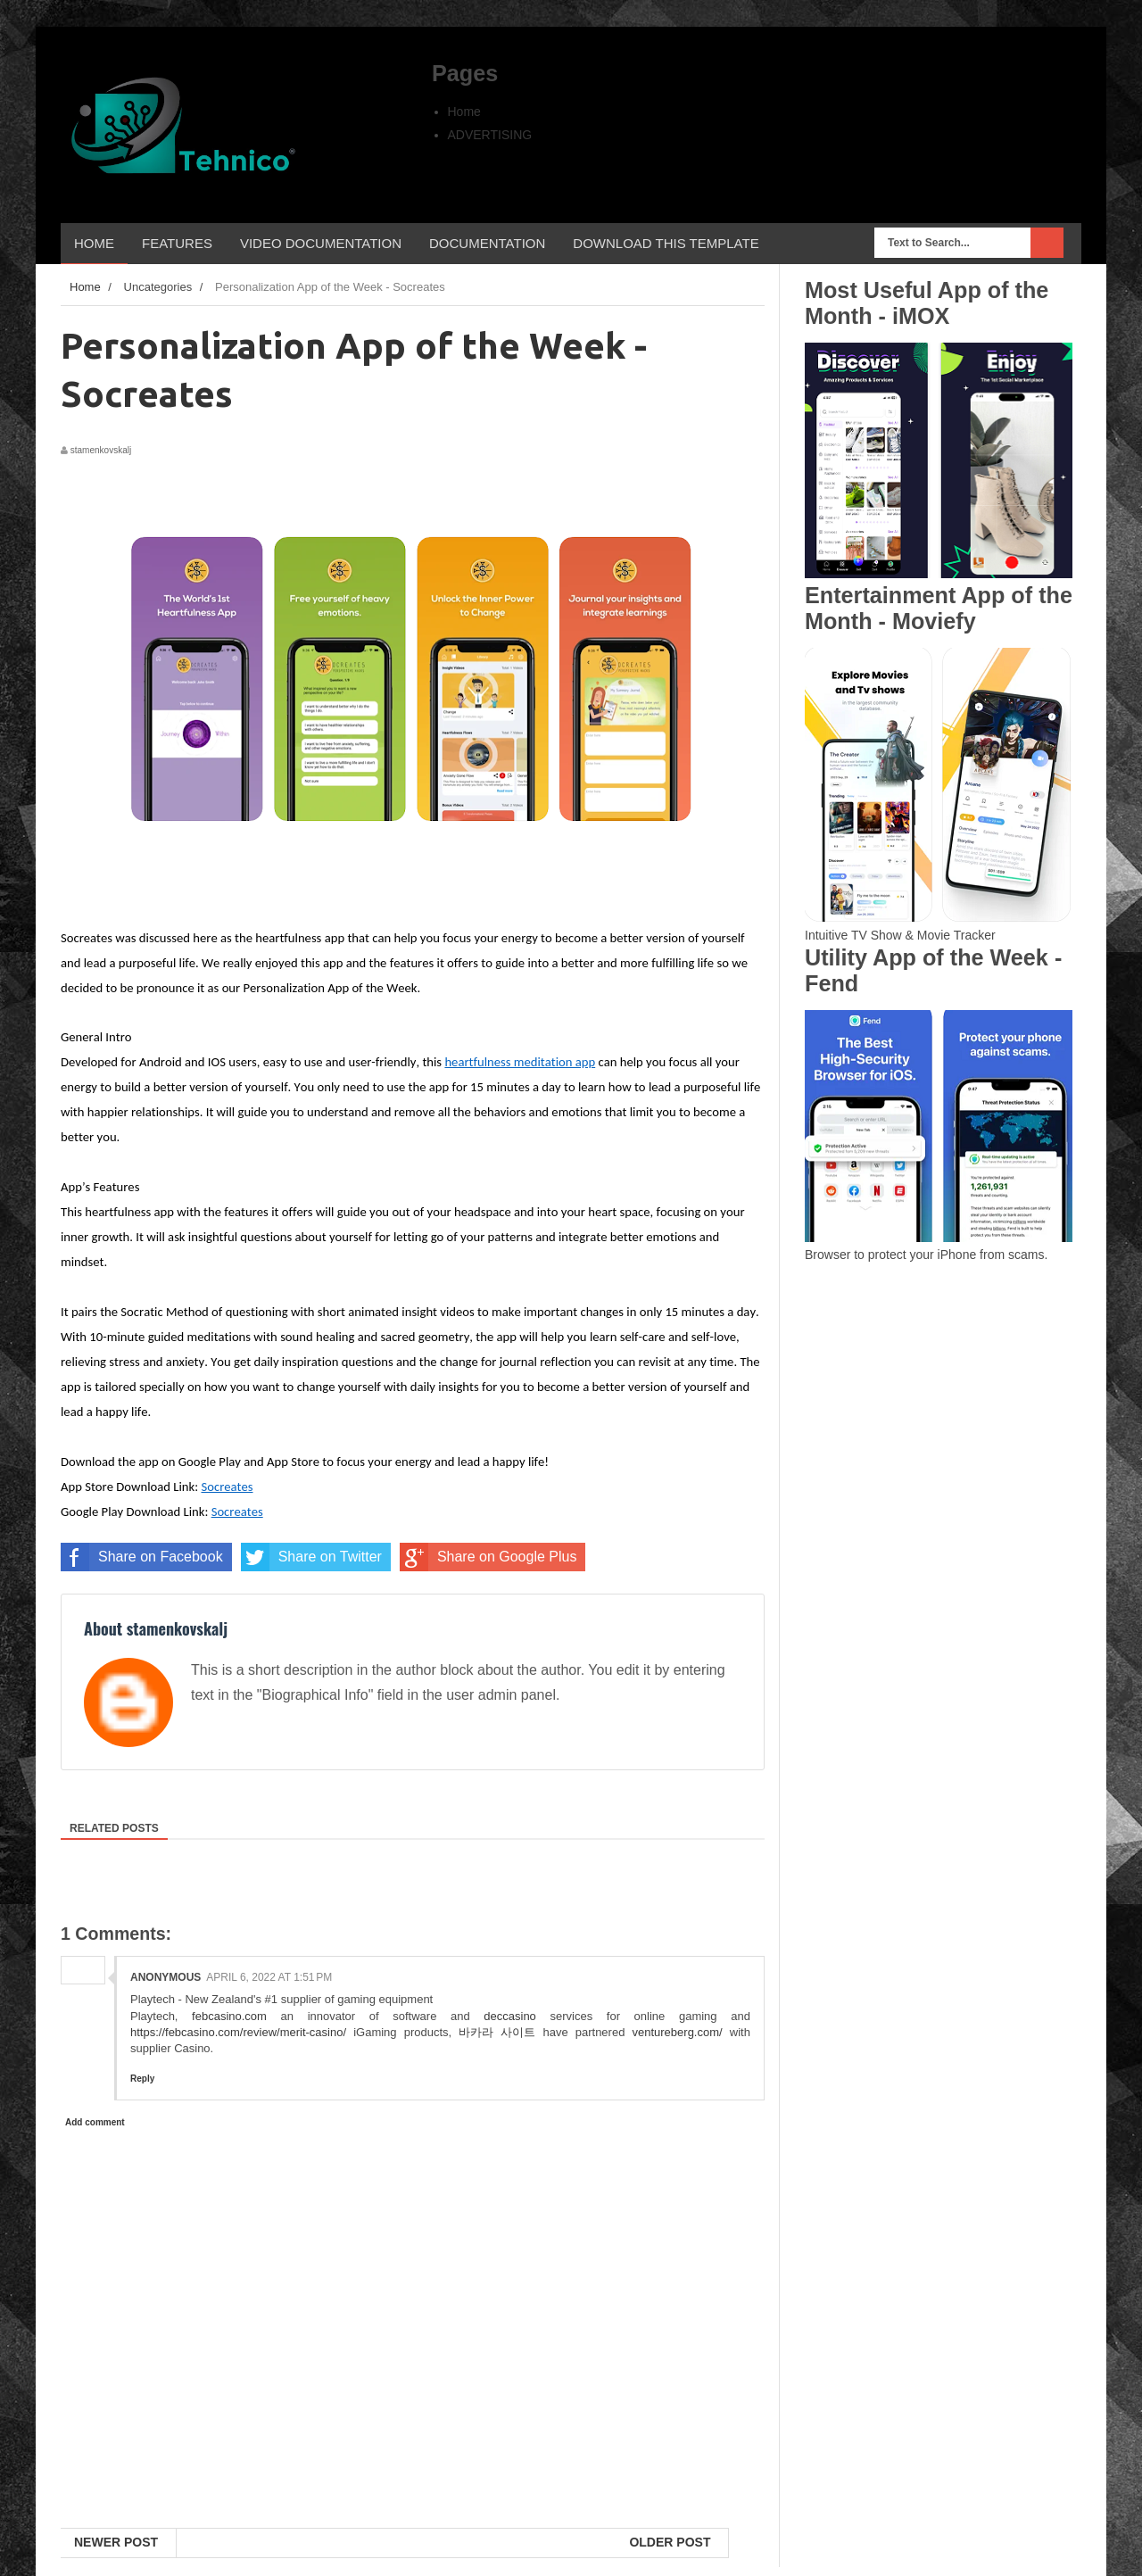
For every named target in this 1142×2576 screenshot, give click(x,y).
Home (464, 111)
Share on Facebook (142, 1557)
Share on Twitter (311, 1557)
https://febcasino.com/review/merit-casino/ (238, 2032)
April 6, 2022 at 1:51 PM (269, 1977)
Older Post (669, 2542)
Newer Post (116, 2542)
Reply (142, 2078)
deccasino (510, 2016)
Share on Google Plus (488, 1557)
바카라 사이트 (497, 2032)
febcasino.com (229, 2016)
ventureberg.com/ (677, 2032)
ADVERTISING (490, 135)
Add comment (95, 2122)
